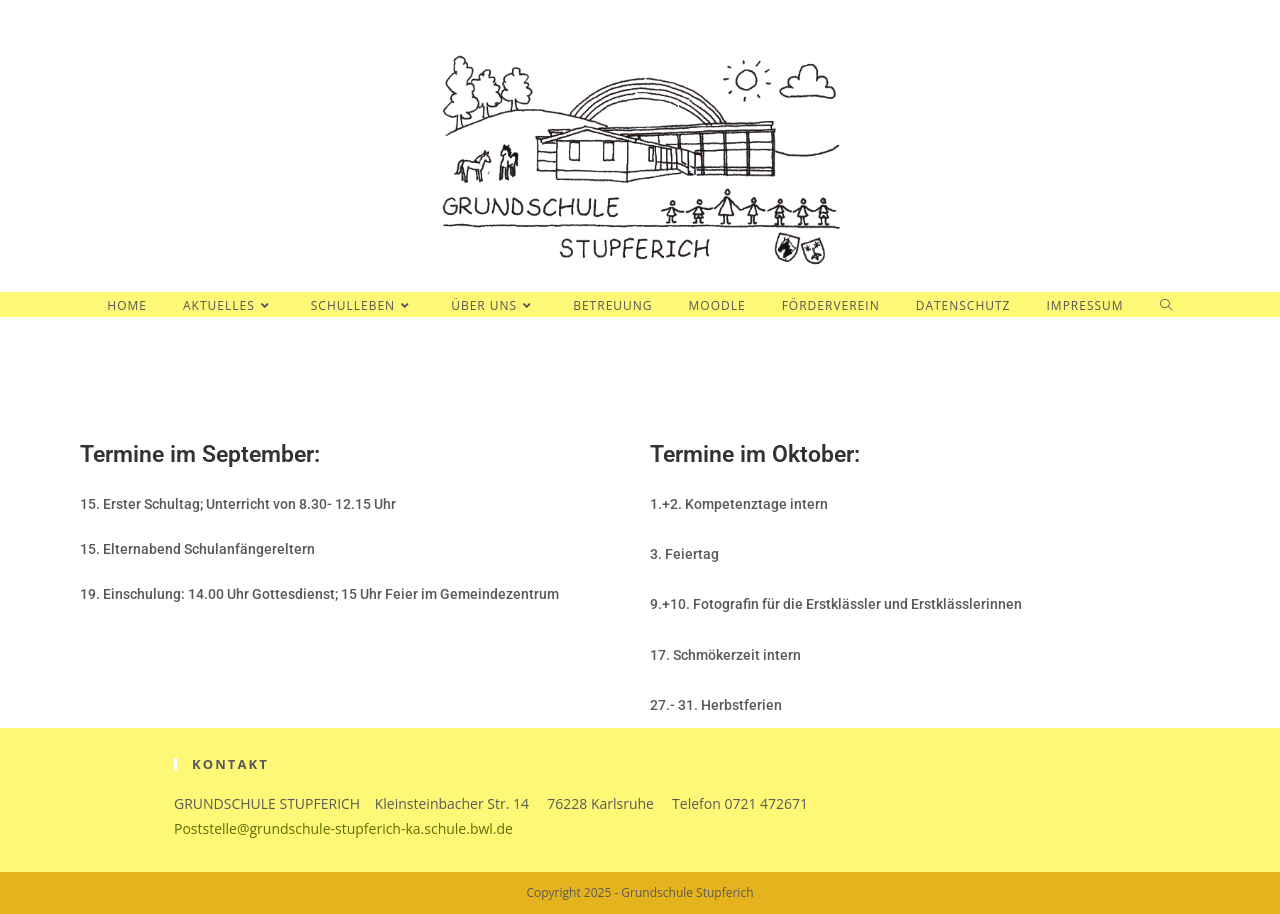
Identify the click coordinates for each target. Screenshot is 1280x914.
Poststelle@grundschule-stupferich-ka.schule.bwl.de (343, 828)
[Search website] (1166, 305)
